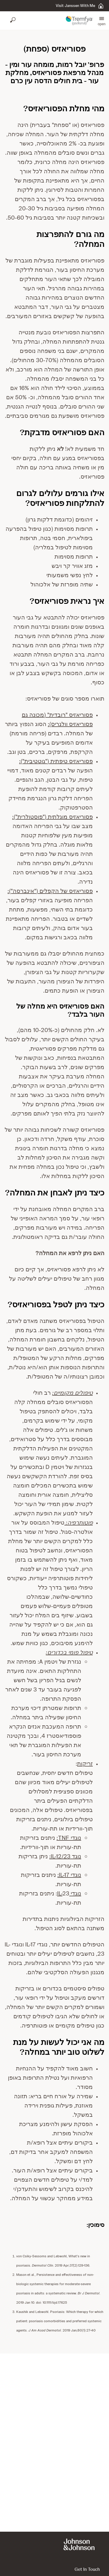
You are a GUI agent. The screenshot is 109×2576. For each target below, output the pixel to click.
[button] (102, 20)
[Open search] (13, 20)
